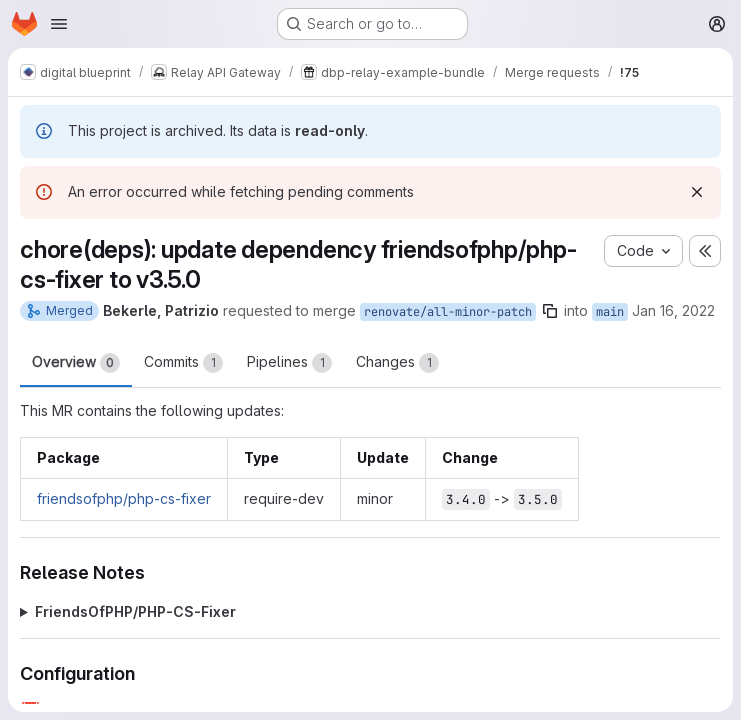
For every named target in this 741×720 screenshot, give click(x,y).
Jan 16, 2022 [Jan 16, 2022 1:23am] (673, 310)
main (610, 312)
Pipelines (289, 363)
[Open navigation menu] (59, 24)
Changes (397, 363)
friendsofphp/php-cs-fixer (124, 498)
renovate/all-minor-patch (448, 312)
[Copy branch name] (550, 311)
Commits (183, 363)
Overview (76, 363)
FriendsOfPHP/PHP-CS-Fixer (135, 611)
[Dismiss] (697, 192)
